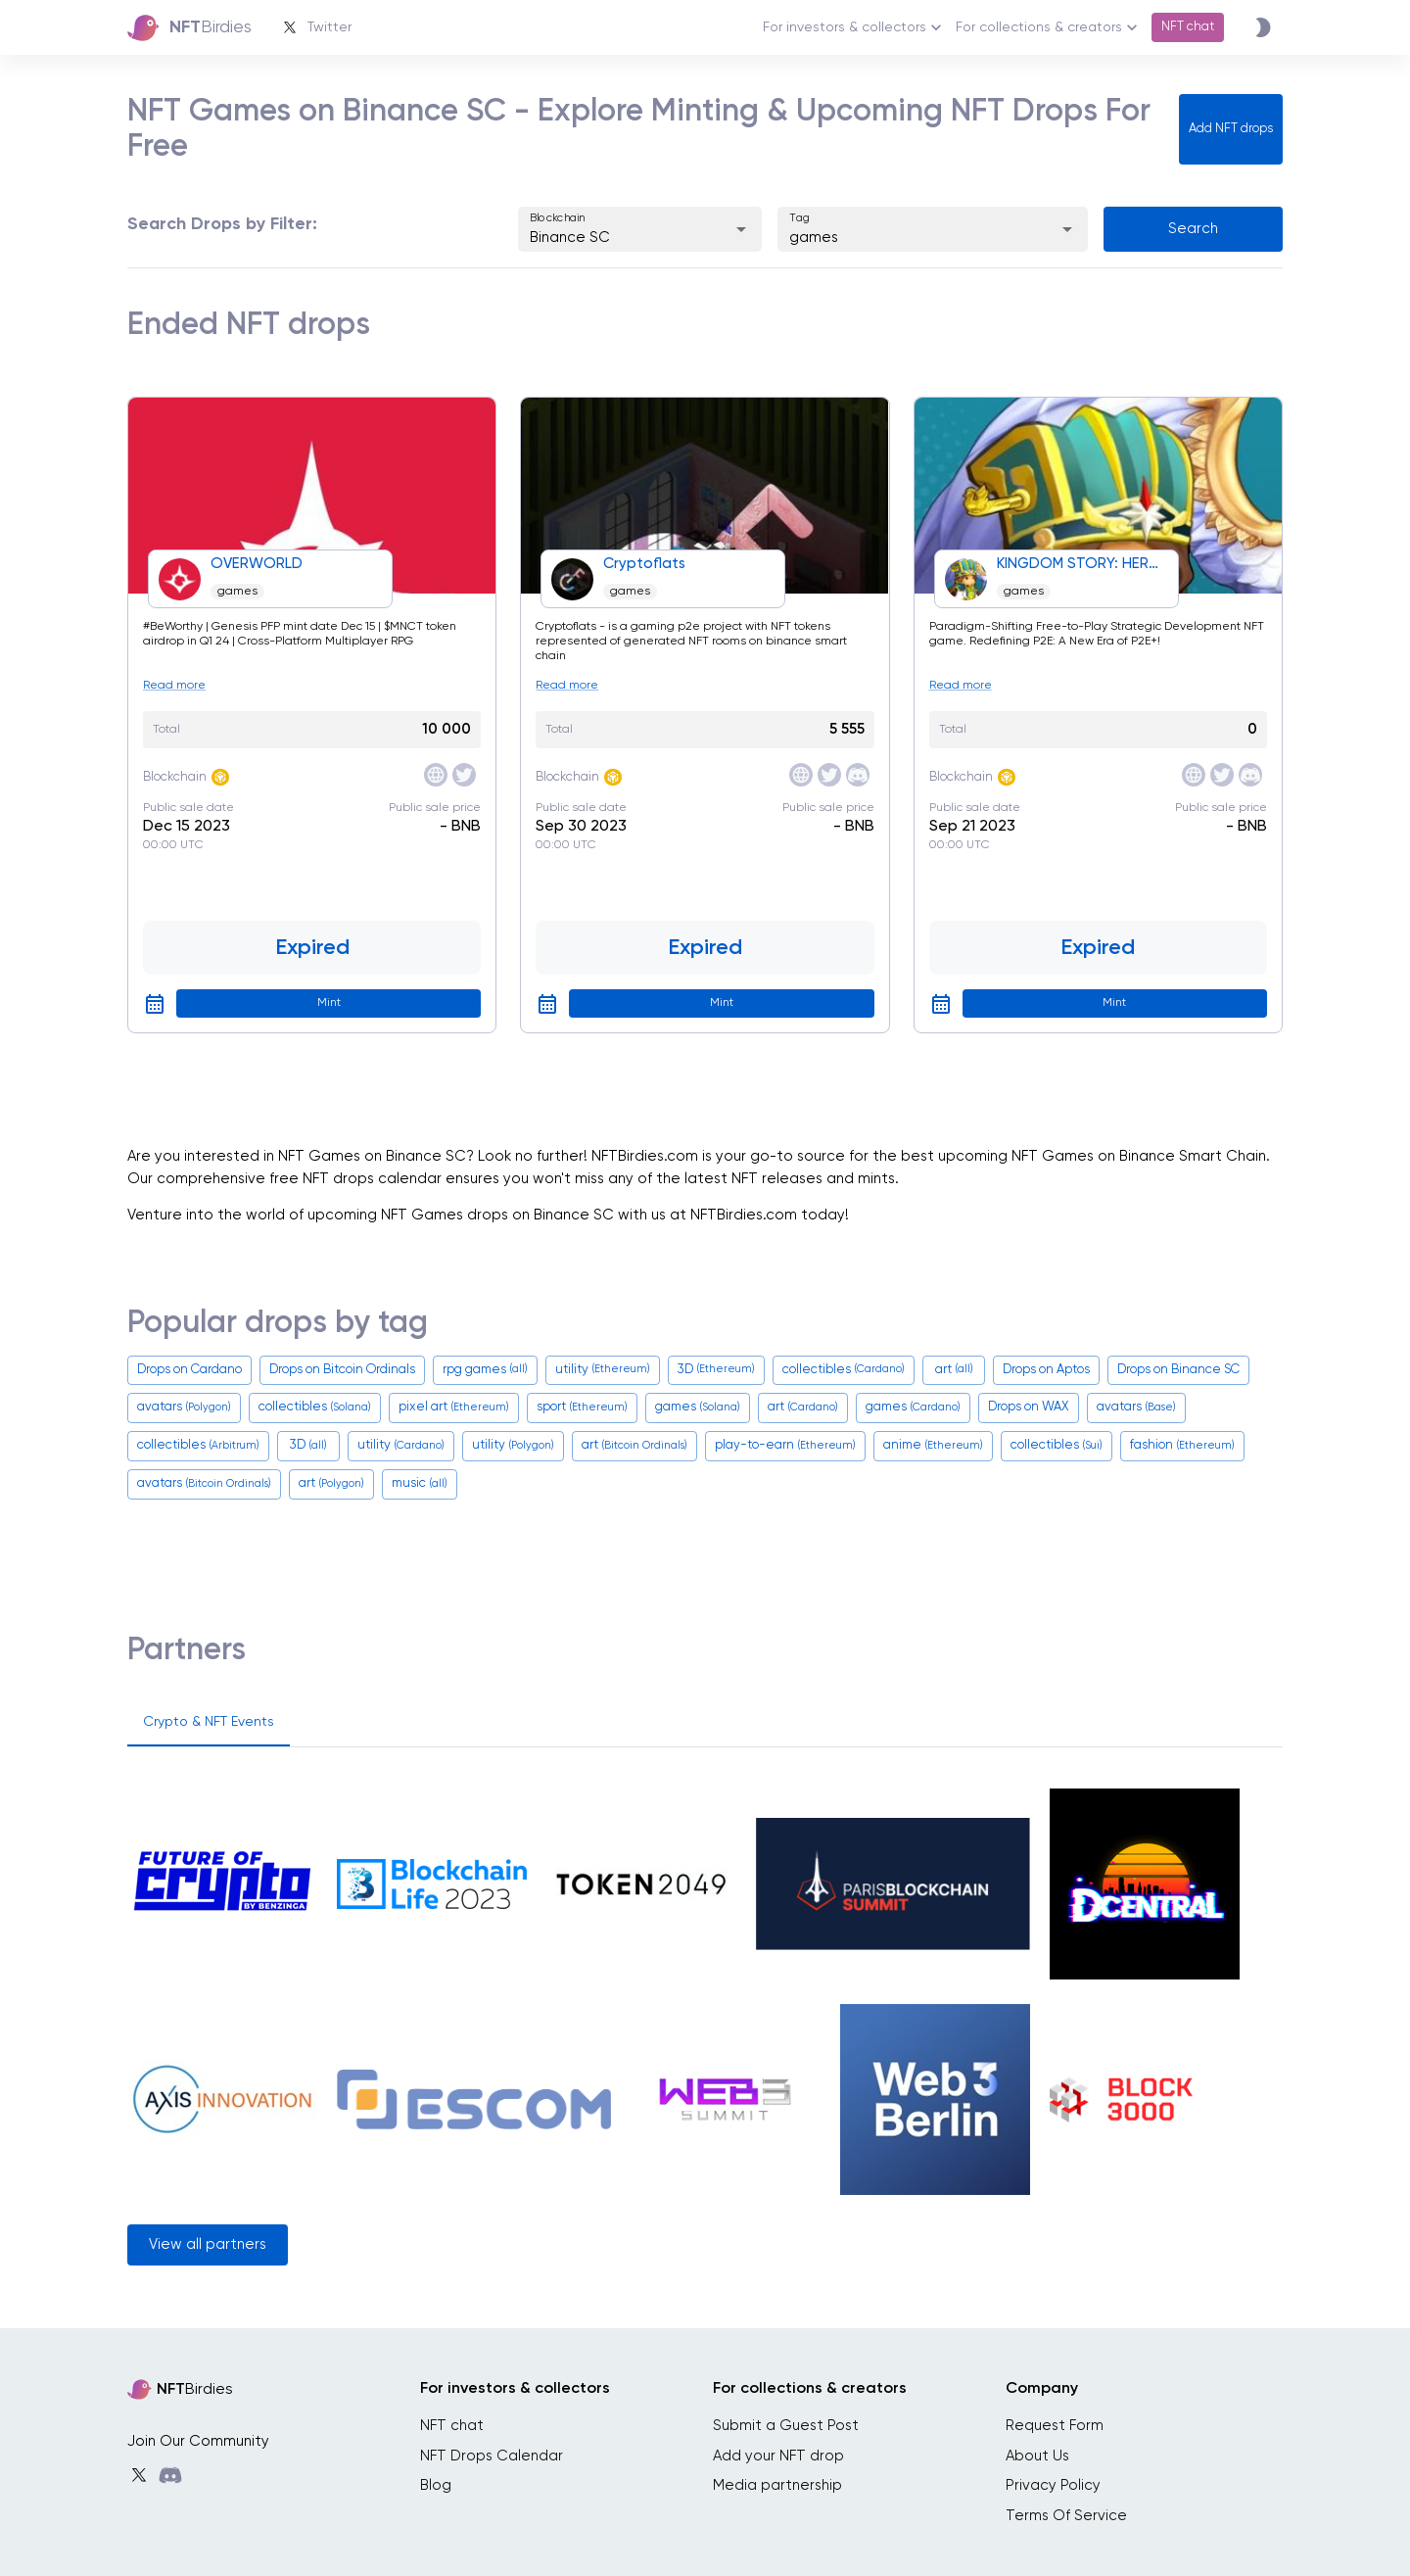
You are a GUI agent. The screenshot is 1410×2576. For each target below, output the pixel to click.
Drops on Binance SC (1178, 1369)
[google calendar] (154, 1004)
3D (716, 1369)
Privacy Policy (1053, 2485)
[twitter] (464, 775)
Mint (329, 1003)
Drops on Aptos (1046, 1369)
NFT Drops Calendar (491, 2456)
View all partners (207, 2244)
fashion (1182, 1446)
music (419, 1484)
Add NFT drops (1231, 128)
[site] (435, 775)
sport (582, 1408)
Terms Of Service (1066, 2515)
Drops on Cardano (189, 1369)
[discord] (858, 775)
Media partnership (777, 2485)
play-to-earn (785, 1446)
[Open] (741, 229)
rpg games (485, 1369)
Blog (435, 2485)
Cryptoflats (644, 563)
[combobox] (612, 238)
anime (933, 1446)
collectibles (843, 1369)
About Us (1037, 2456)
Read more (174, 686)
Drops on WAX (1028, 1407)
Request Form (1055, 2425)
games (237, 591)
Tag (800, 218)
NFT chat (1187, 27)
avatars (184, 1408)
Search (1193, 228)
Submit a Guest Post (786, 2425)
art (954, 1369)
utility (602, 1369)
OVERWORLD (257, 563)
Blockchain (557, 218)
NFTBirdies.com (644, 1156)
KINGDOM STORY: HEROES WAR (1082, 563)
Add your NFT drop (778, 2456)
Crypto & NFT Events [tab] (208, 1722)
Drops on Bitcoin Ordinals (342, 1369)
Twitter (316, 27)
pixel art (454, 1408)
